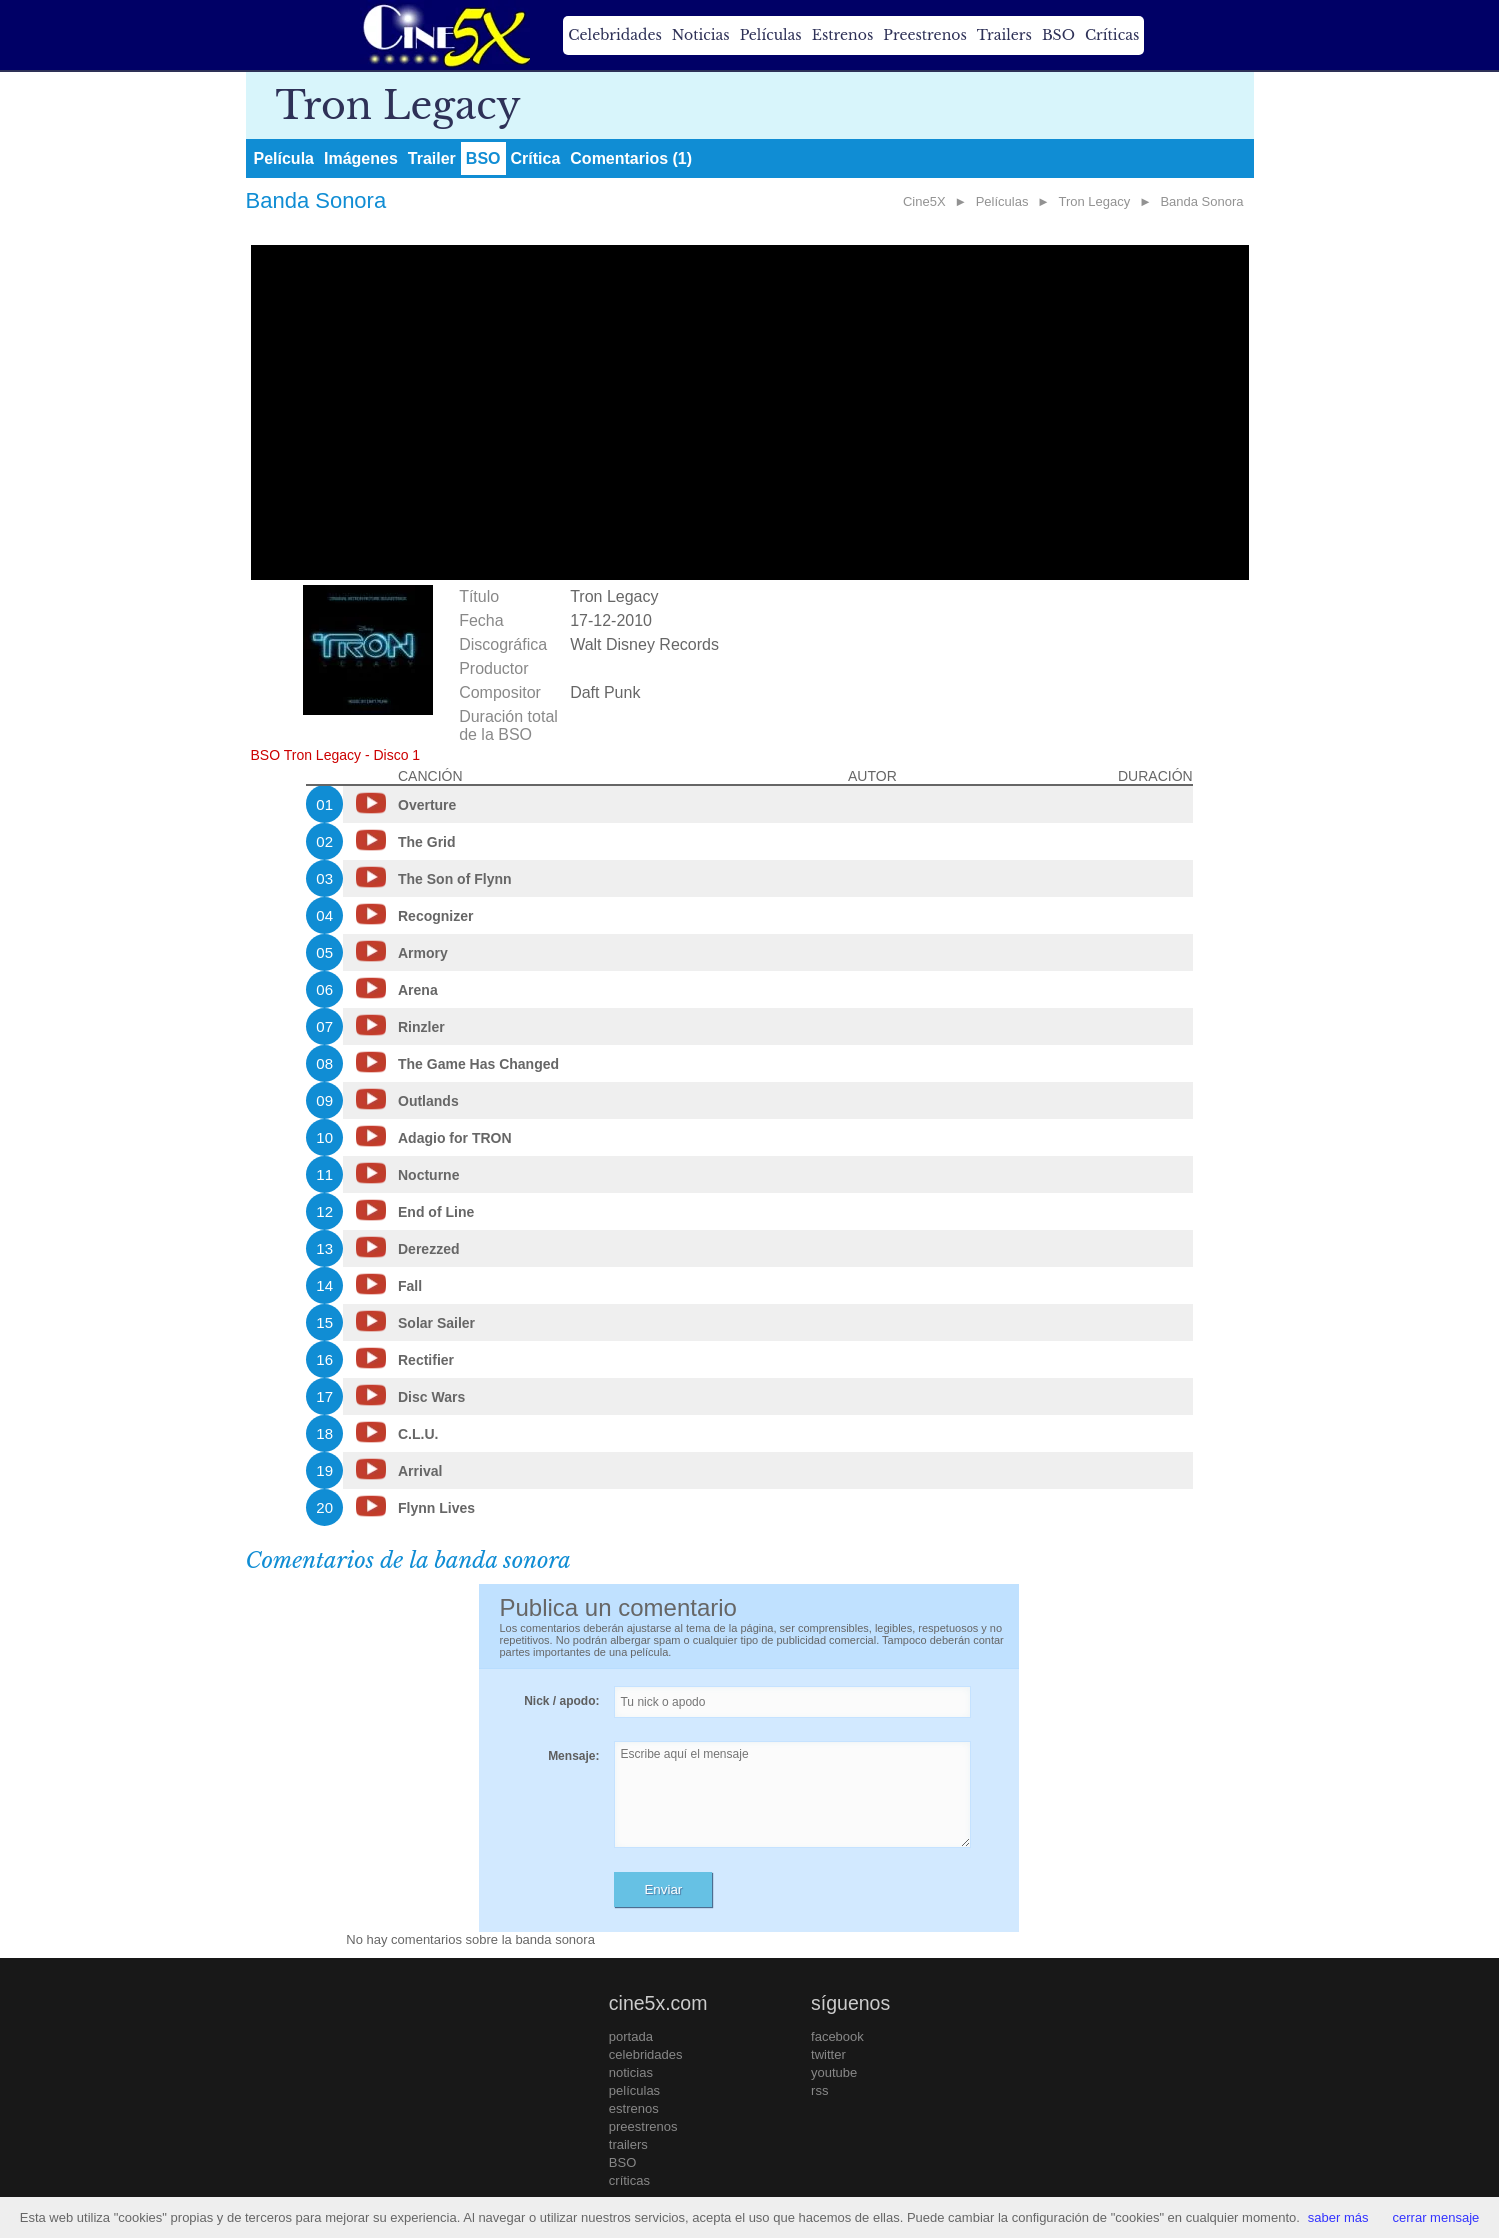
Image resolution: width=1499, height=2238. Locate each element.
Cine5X (924, 201)
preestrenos (643, 2126)
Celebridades (614, 35)
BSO (1058, 35)
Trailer (432, 158)
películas (634, 2090)
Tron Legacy (1095, 201)
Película (284, 158)
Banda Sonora (1201, 201)
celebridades (646, 2054)
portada (631, 2036)
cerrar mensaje (1436, 2217)
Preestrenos (925, 35)
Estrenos (843, 35)
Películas (771, 35)
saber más (1338, 2217)
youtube (834, 2072)
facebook (837, 2036)
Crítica (536, 158)
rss (819, 2090)
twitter (828, 2054)
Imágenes (361, 158)
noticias (631, 2072)
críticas (629, 2180)
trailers (628, 2144)
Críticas (1112, 35)
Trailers (1004, 35)
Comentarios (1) (631, 158)
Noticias (701, 35)
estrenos (634, 2108)
